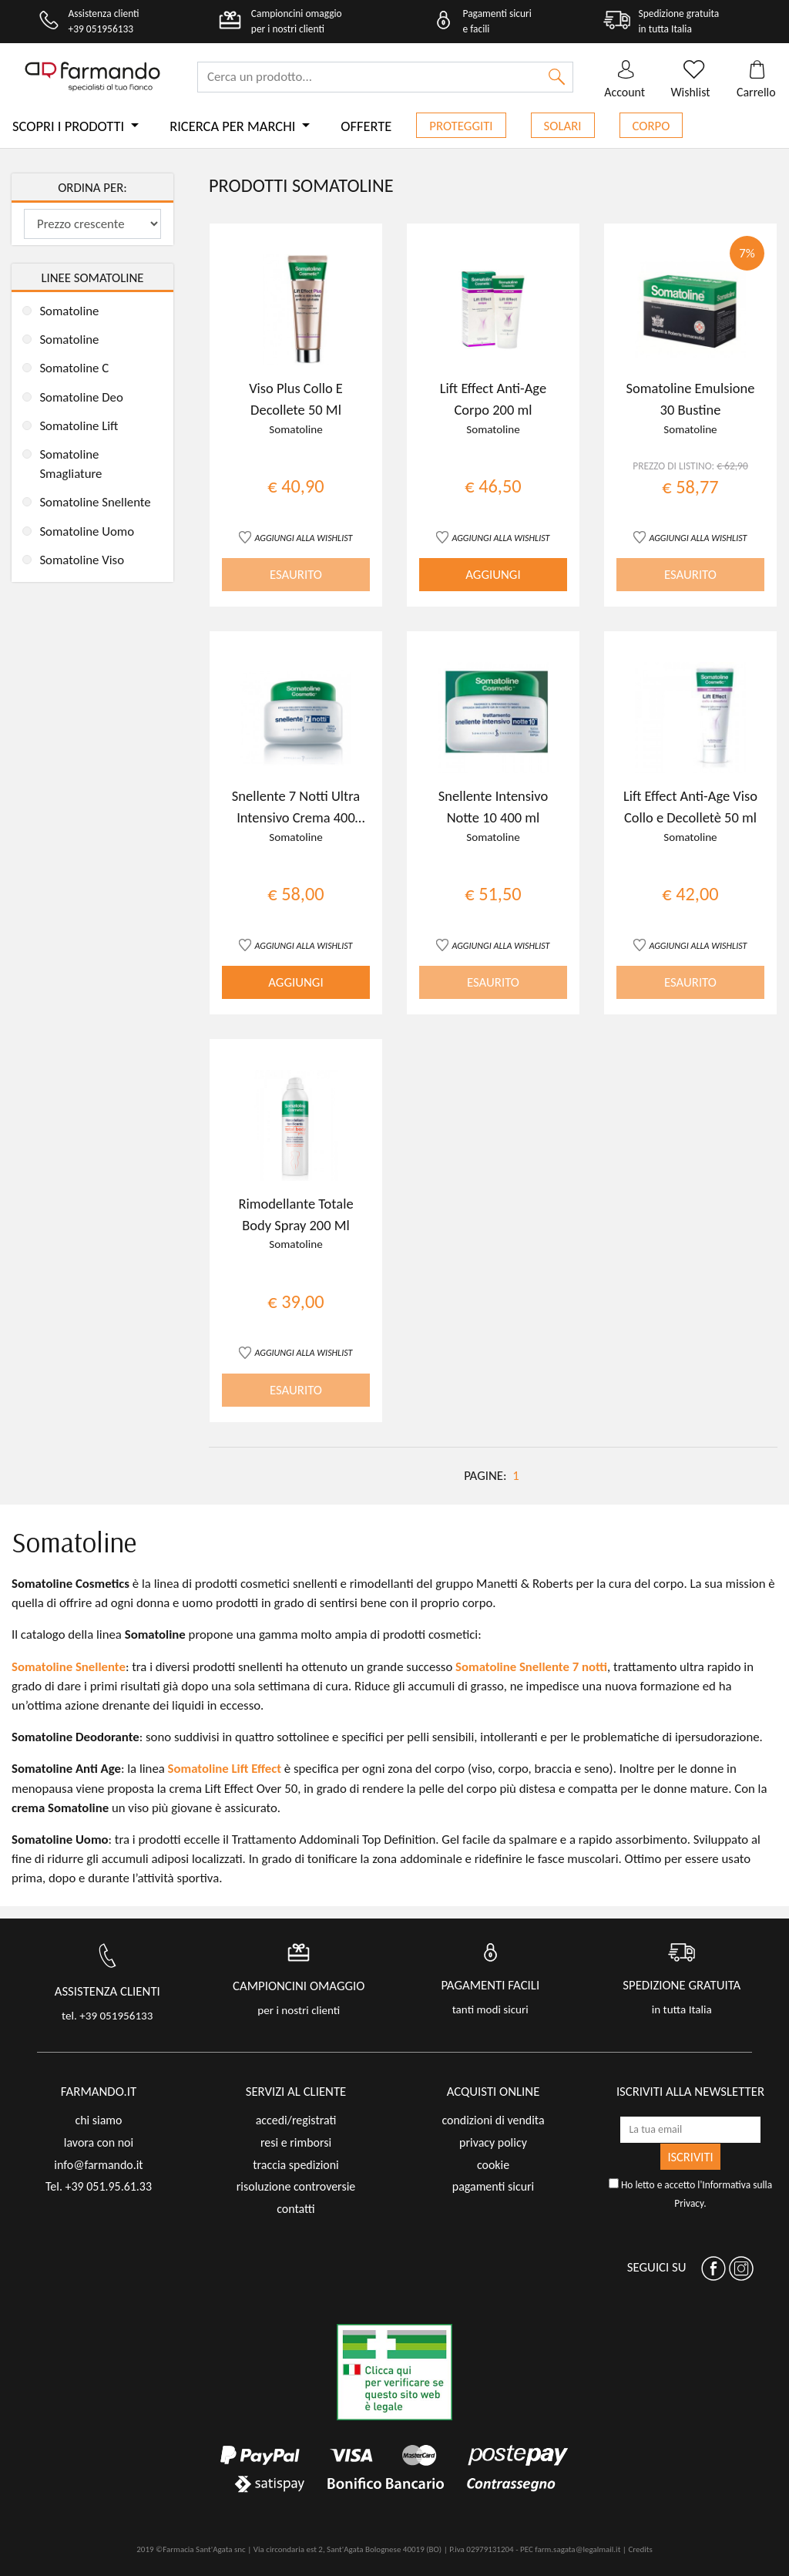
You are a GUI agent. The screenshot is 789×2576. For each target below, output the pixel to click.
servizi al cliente (296, 2091)
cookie (493, 2164)
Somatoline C (74, 368)
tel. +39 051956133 (107, 2016)
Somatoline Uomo (86, 531)
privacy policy (493, 2142)
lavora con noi (98, 2142)
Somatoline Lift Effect (224, 1768)
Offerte (366, 126)
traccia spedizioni (296, 2164)
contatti (296, 2208)
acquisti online (493, 2091)
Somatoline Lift (78, 426)
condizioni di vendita (493, 2120)
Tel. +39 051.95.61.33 (98, 2186)
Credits (640, 2549)
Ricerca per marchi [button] (234, 126)
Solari (563, 126)
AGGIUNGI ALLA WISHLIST (304, 537)
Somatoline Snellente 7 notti (531, 1667)
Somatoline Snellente (94, 502)
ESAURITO (296, 575)
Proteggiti (460, 126)
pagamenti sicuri (493, 2186)
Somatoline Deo (81, 397)
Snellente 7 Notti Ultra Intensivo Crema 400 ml (296, 817)
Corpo (651, 126)
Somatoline (69, 311)
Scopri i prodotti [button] (69, 126)
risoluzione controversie (296, 2186)
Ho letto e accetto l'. (690, 2194)
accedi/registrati (296, 2120)
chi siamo (98, 2120)
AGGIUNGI (492, 575)
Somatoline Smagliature (70, 464)
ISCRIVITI (690, 2156)
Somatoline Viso (81, 560)
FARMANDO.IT (98, 2091)
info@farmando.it (98, 2164)
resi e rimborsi (295, 2142)
